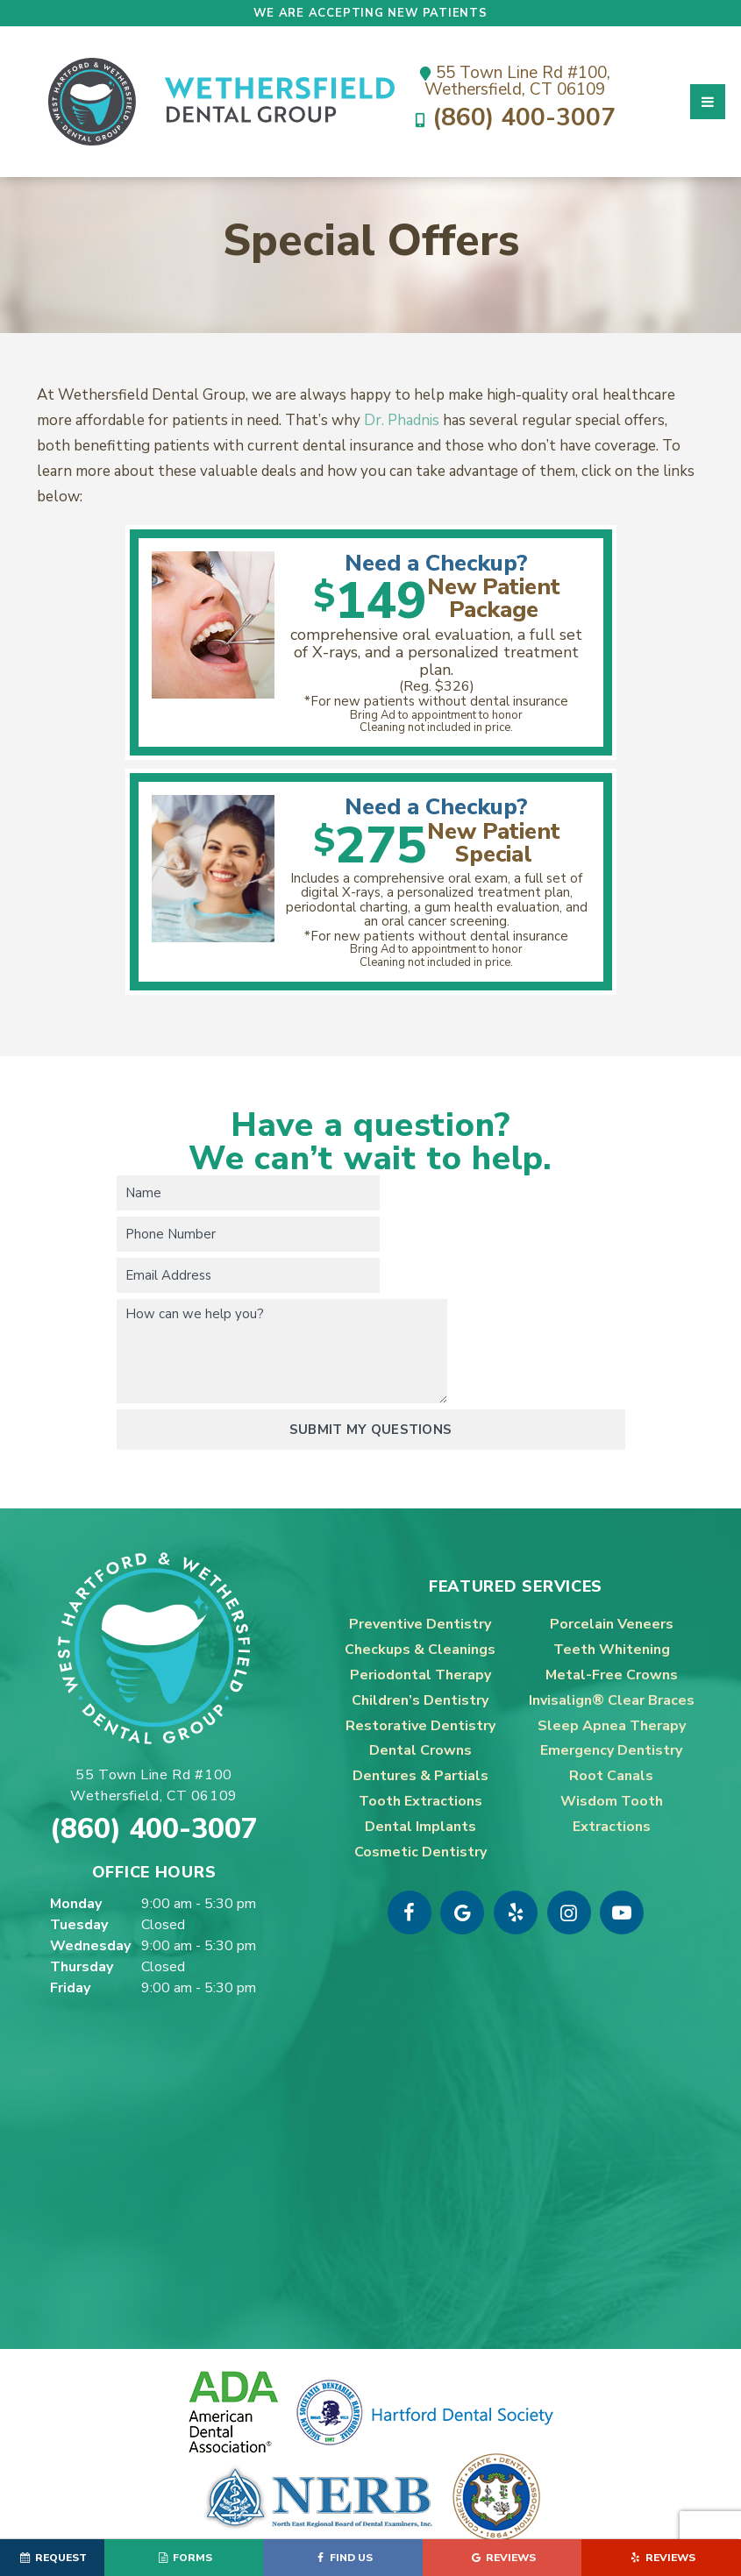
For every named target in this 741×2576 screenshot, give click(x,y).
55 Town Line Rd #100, (514, 79)
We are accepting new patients (370, 13)
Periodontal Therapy (420, 1592)
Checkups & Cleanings (420, 1567)
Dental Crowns (420, 1668)
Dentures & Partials (420, 1693)
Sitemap (367, 2493)
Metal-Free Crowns (611, 1592)
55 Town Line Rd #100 (154, 1703)
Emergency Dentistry (611, 1668)
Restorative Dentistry (420, 1643)
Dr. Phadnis (401, 448)
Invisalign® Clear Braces (612, 1618)
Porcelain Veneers (611, 1541)
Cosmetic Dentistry (420, 1768)
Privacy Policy (370, 2513)
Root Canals (611, 1693)
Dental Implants (420, 1744)
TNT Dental (577, 2493)
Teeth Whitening (611, 1567)
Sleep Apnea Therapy (612, 1643)
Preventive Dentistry (420, 1541)
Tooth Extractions (420, 1718)
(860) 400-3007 (515, 119)
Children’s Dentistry (420, 1618)
